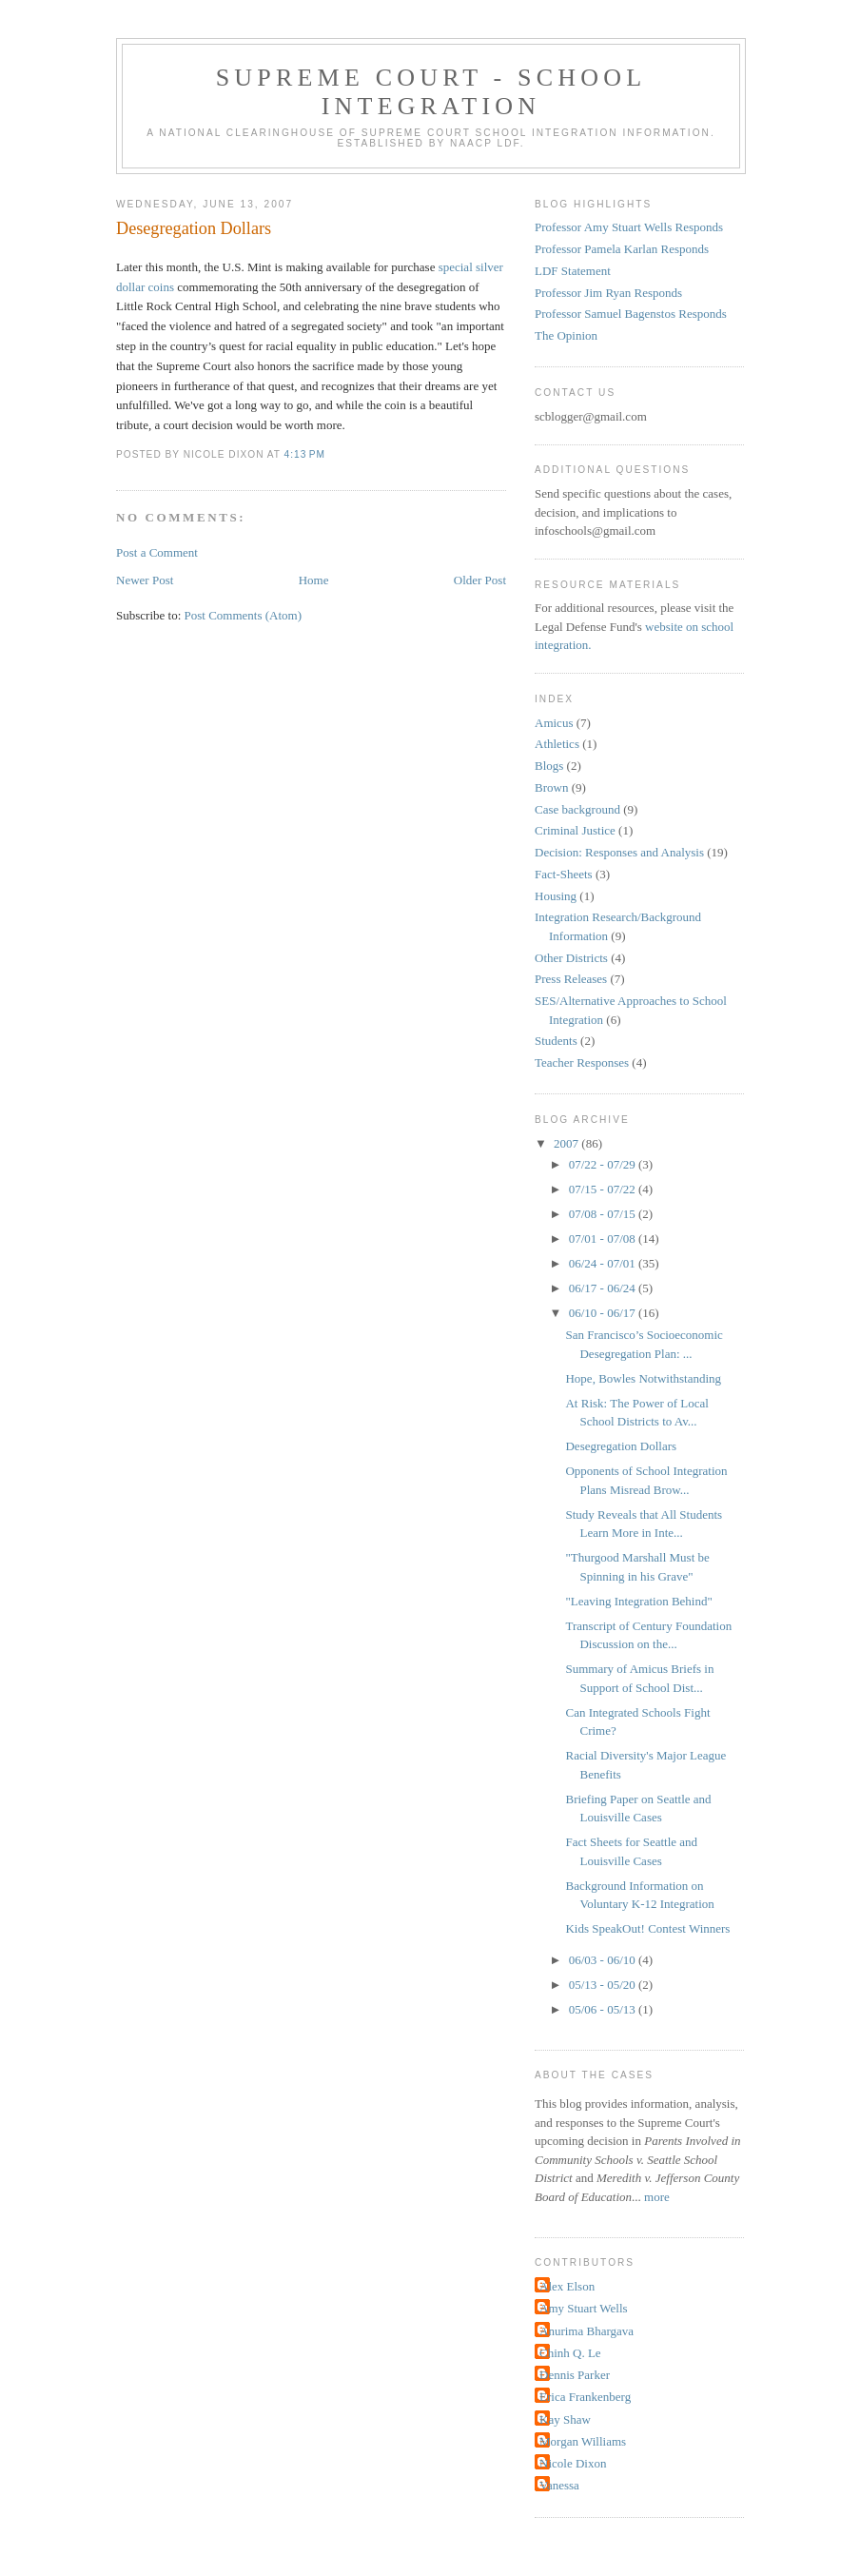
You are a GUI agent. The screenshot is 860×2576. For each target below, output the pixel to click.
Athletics (557, 744)
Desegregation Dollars (193, 228)
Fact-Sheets (564, 874)
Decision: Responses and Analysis (619, 852)
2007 (567, 1143)
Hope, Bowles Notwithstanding (643, 1378)
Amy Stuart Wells (583, 2308)
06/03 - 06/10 (603, 1960)
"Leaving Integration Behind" (638, 1601)
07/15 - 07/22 (603, 1189)
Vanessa (559, 2485)
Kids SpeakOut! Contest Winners (647, 1928)
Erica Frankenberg (585, 2396)
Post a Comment (157, 552)
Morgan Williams (582, 2441)
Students (556, 1040)
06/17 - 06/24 (603, 1288)
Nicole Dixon (572, 2463)
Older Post (480, 580)
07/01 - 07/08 (603, 1238)
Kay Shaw (565, 2419)
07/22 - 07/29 (603, 1164)
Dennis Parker (574, 2375)
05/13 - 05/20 (603, 1984)
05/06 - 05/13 (603, 2009)
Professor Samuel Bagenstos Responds (631, 313)
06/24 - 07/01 (603, 1263)
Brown (551, 787)
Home (314, 580)
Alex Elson (567, 2286)
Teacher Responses (582, 1062)
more (657, 2197)
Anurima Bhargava (586, 2331)
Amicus (554, 723)
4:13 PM (304, 454)
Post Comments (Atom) (244, 615)
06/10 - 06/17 (603, 1313)
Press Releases (571, 979)
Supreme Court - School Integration (431, 92)
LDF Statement (573, 271)
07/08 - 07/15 (603, 1214)
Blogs (549, 765)
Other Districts (571, 958)
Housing (556, 896)
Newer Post (144, 580)
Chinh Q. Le (570, 2353)
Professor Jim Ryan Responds (608, 292)
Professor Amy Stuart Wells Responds (629, 227)
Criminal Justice (575, 830)
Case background (577, 809)
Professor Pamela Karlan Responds (622, 249)
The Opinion (566, 335)
